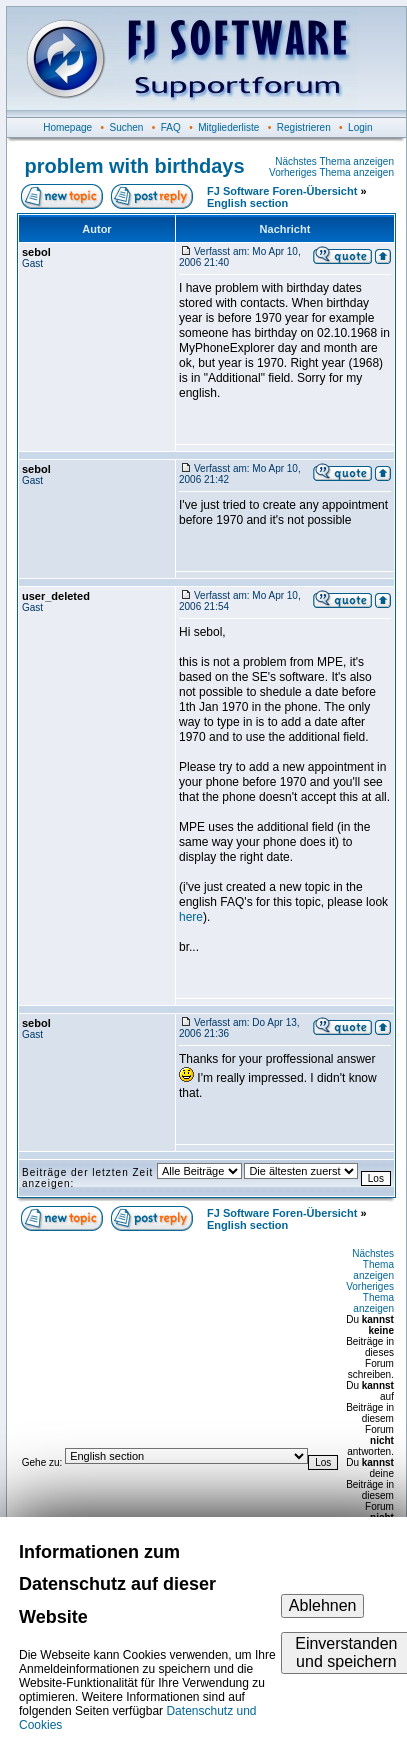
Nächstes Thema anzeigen (334, 161)
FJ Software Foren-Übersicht (282, 191)
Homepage (67, 127)
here (191, 917)
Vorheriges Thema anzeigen (331, 172)
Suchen (126, 127)
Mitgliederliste (228, 127)
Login (360, 127)
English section (247, 203)
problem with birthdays (135, 166)
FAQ (171, 127)
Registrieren (304, 127)
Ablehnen (323, 1605)
